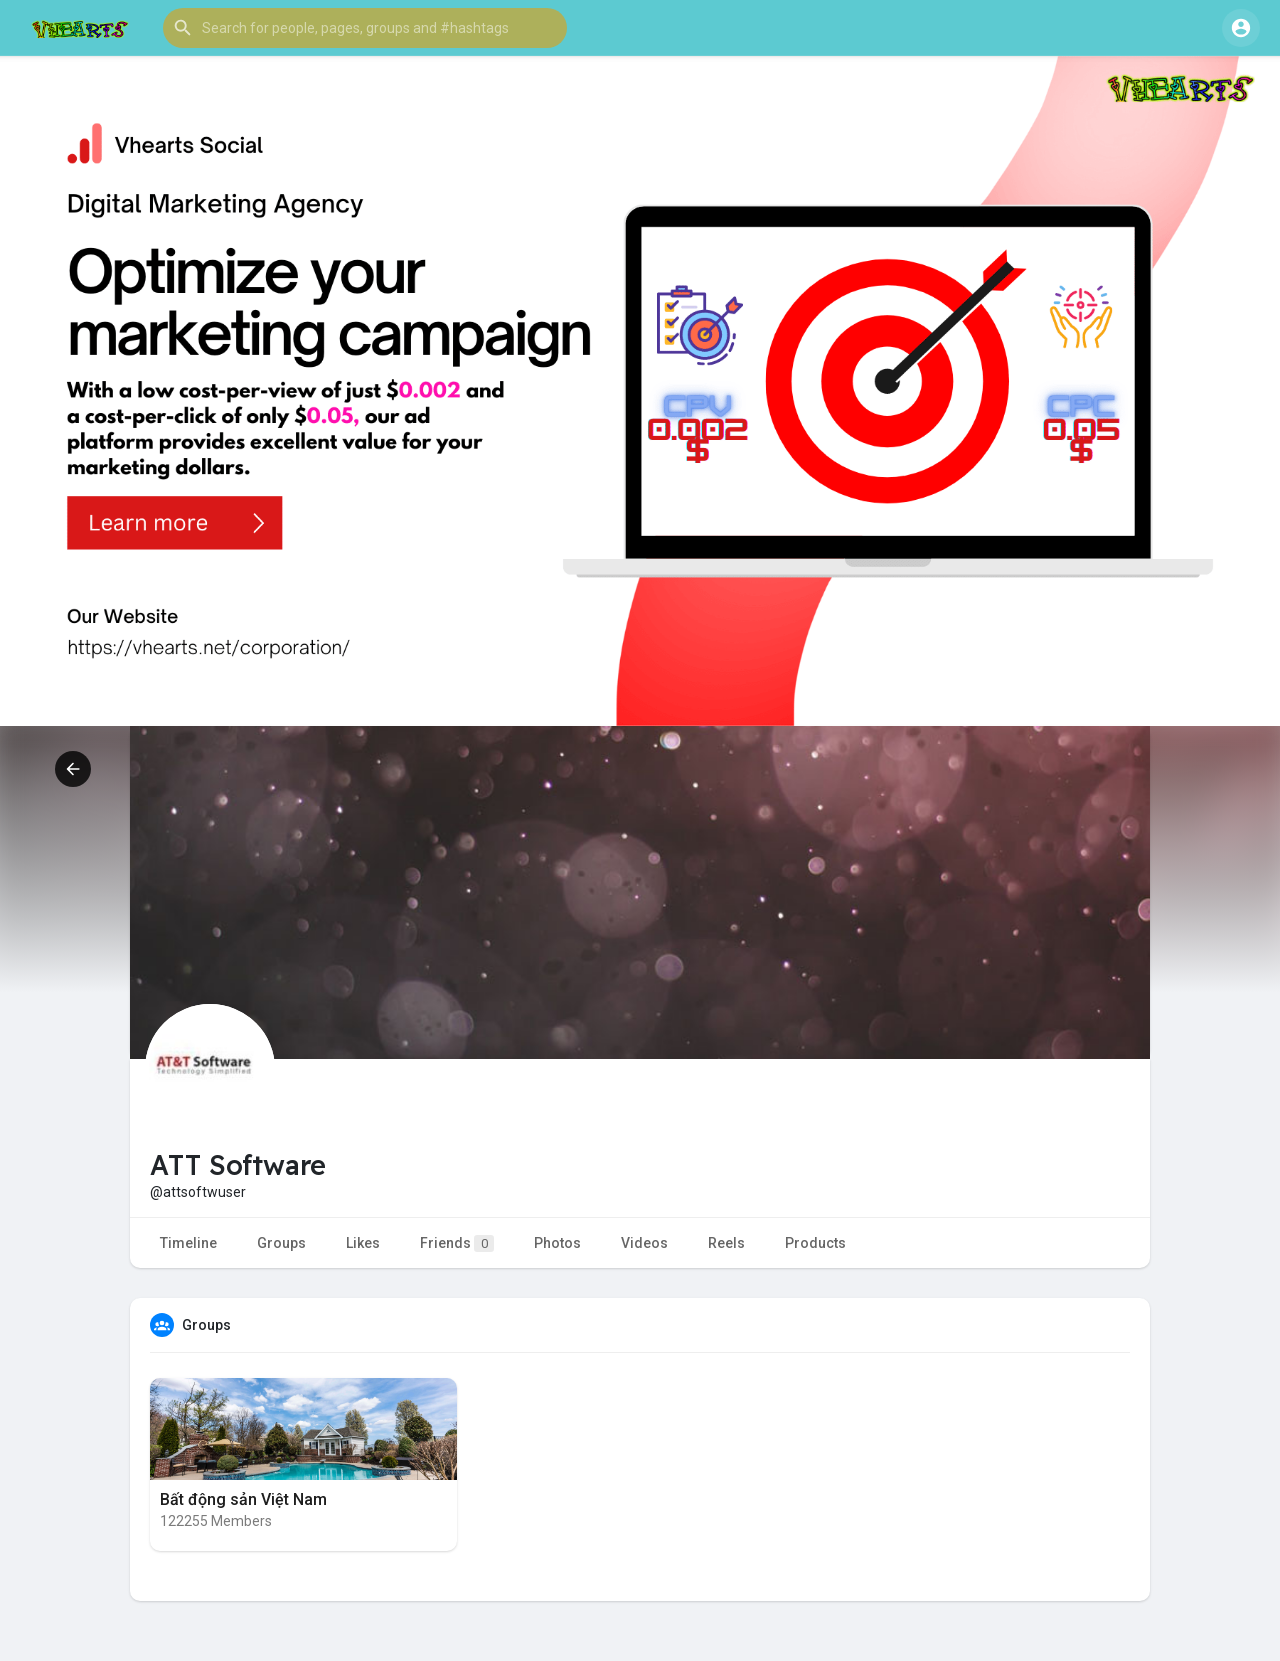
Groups (281, 1243)
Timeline (188, 1243)
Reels (726, 1243)
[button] (365, 28)
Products (815, 1243)
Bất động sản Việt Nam (243, 1499)
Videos (644, 1243)
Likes (363, 1243)
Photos (557, 1243)
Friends (457, 1243)
